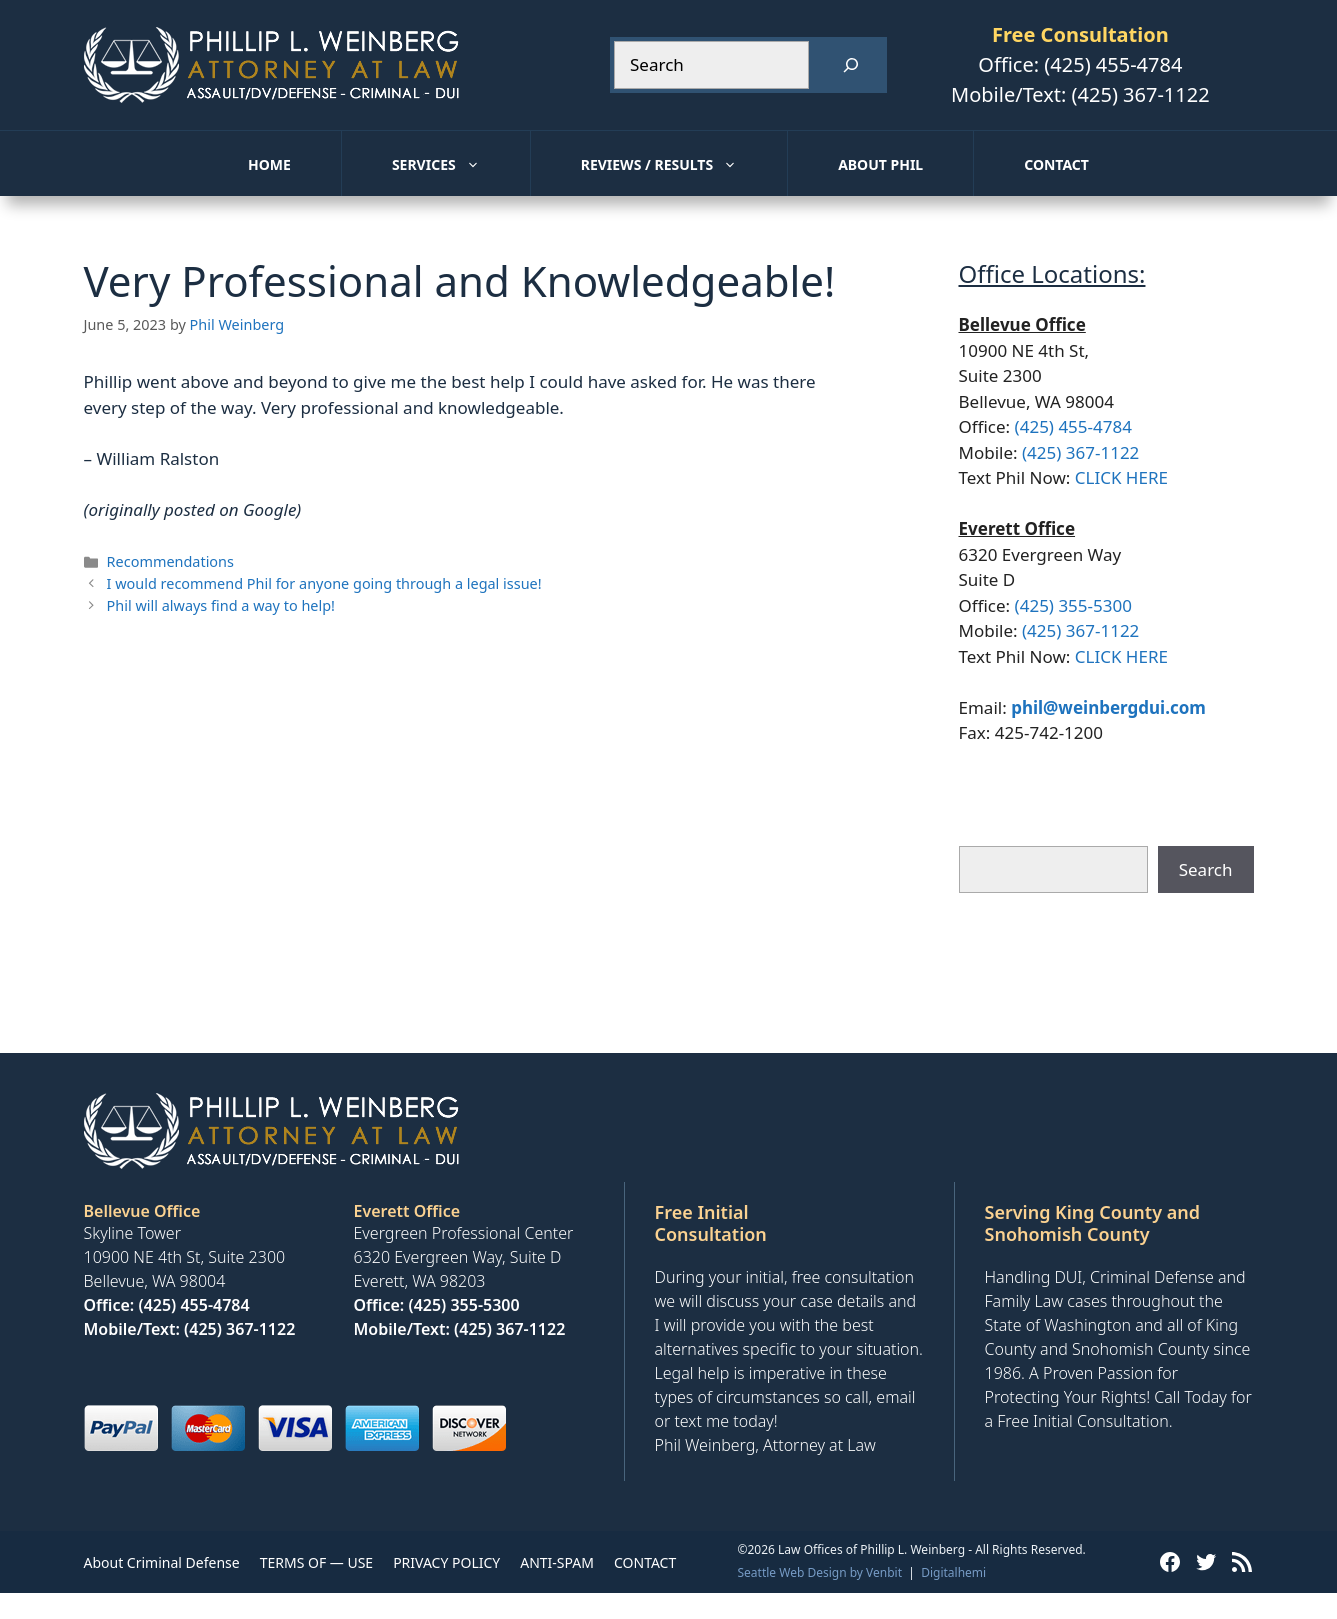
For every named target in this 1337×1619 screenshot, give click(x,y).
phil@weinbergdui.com (1108, 707)
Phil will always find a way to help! (221, 605)
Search (1206, 869)
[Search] (851, 65)
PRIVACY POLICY (446, 1562)
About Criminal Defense (162, 1562)
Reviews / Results (684, 165)
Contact (1056, 164)
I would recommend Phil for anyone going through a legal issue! (324, 583)
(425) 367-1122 (1141, 94)
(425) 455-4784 (1113, 64)
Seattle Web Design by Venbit (820, 1572)
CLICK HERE (1121, 477)
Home (269, 164)
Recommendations (170, 561)
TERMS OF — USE (316, 1562)
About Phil (880, 164)
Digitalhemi (953, 1572)
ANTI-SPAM (557, 1562)
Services (461, 165)
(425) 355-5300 (1073, 605)
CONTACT (645, 1562)
